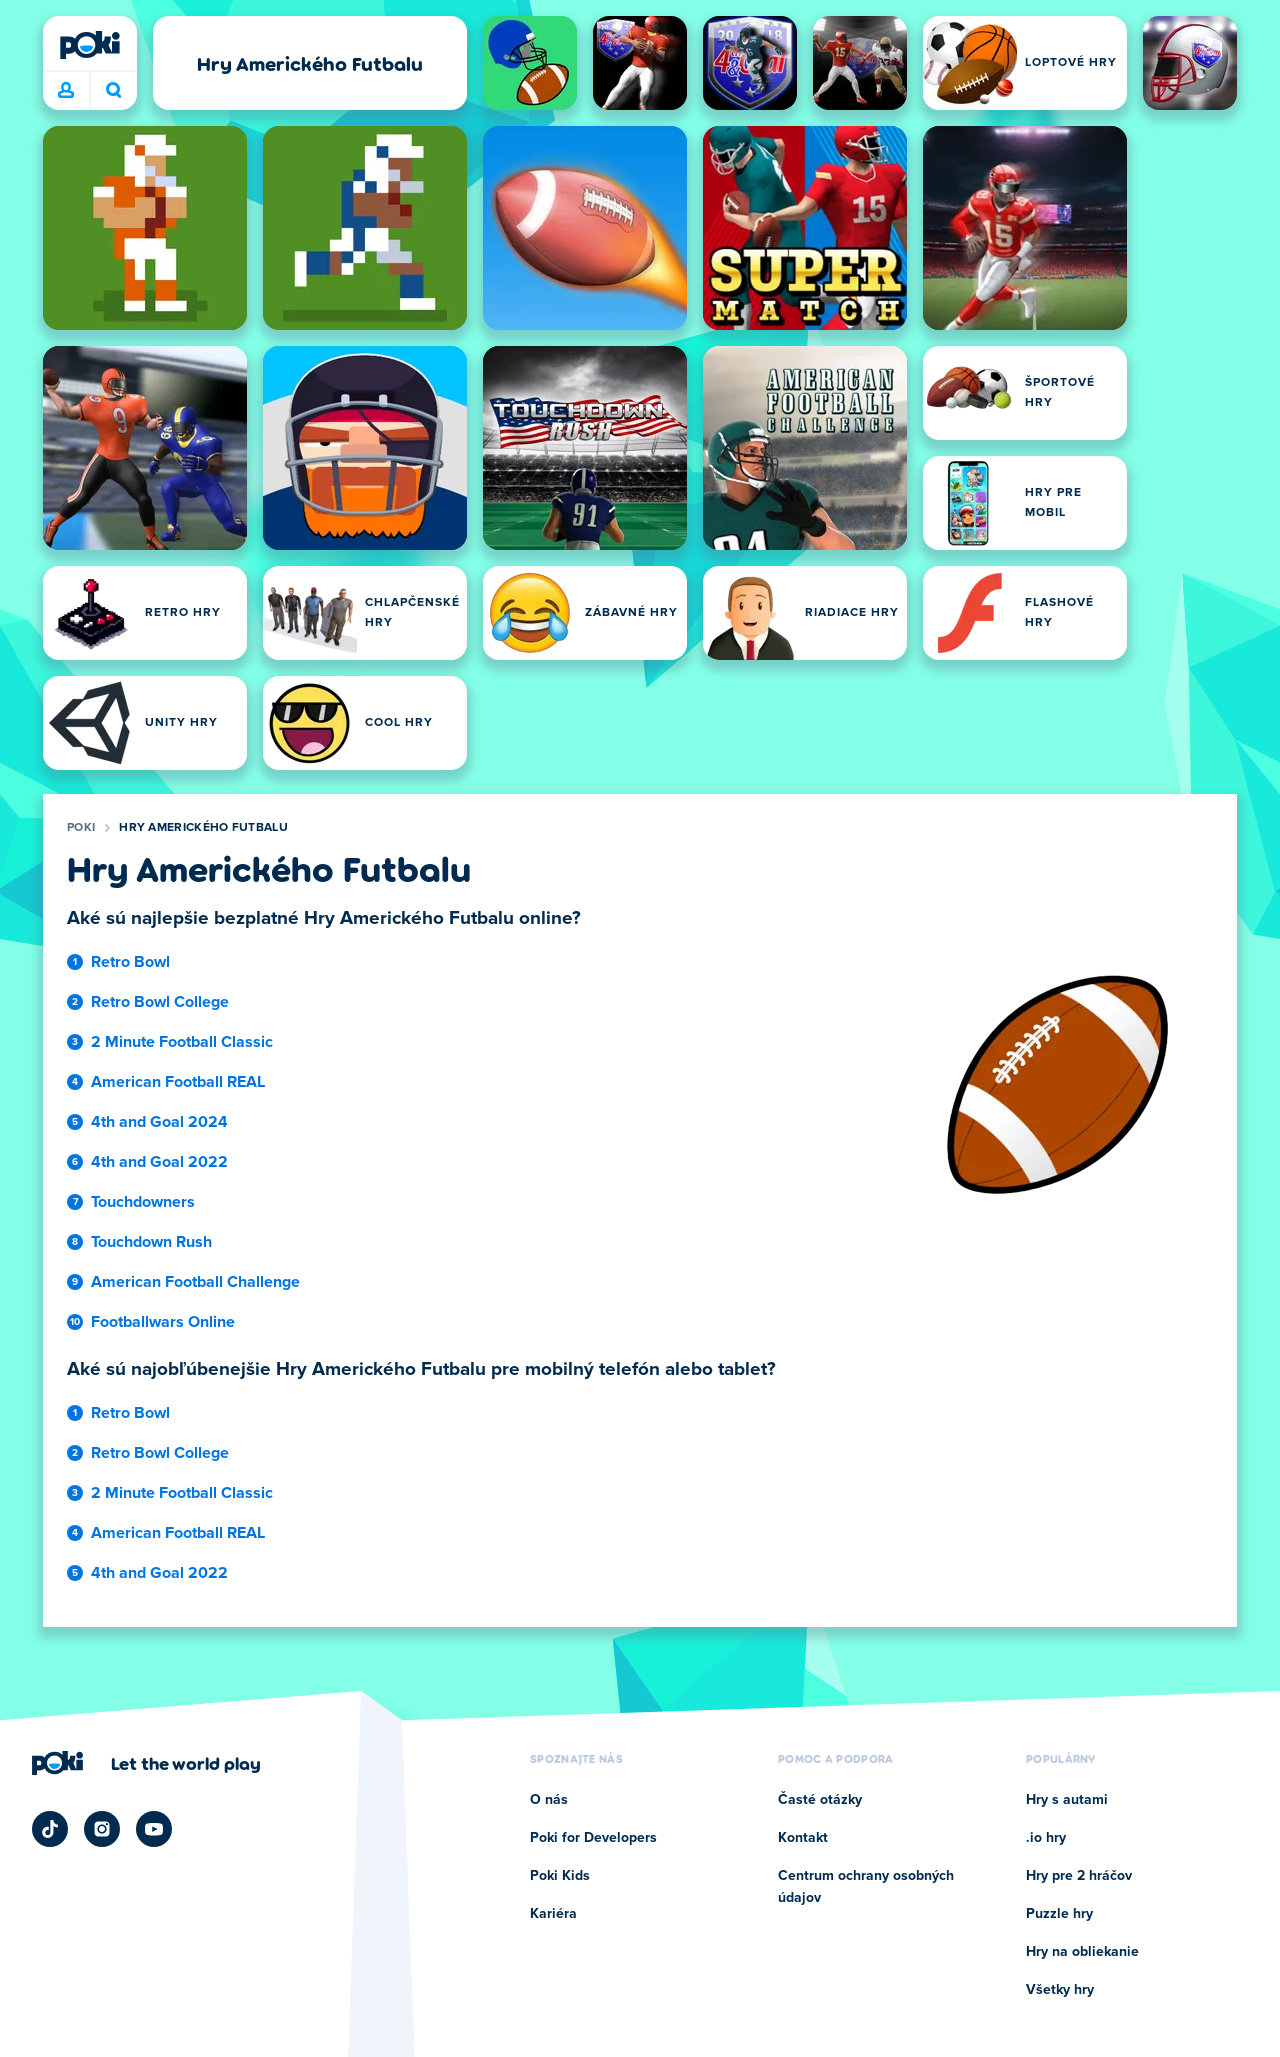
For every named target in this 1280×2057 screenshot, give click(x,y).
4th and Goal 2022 (159, 1162)
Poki (81, 828)
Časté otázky (820, 1800)
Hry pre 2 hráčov (1079, 1876)
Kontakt (803, 1838)
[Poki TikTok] (50, 1829)
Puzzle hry (1059, 1914)
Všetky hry (1060, 1990)
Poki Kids (560, 1876)
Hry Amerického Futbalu (203, 828)
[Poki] (90, 45)
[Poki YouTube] (154, 1829)
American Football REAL (178, 1082)
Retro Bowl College (160, 1002)
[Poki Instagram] (102, 1829)
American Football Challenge (195, 1282)
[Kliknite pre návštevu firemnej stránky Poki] (146, 1763)
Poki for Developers (593, 1838)
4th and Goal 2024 (159, 1122)
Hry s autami (1067, 1800)
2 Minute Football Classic (182, 1042)
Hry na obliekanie (1082, 1952)
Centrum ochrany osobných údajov (866, 1887)
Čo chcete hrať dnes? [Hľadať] (114, 90)
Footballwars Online (163, 1322)
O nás (549, 1800)
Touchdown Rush (151, 1242)
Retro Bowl (130, 962)
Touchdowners (143, 1202)
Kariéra (553, 1914)
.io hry (1046, 1838)
